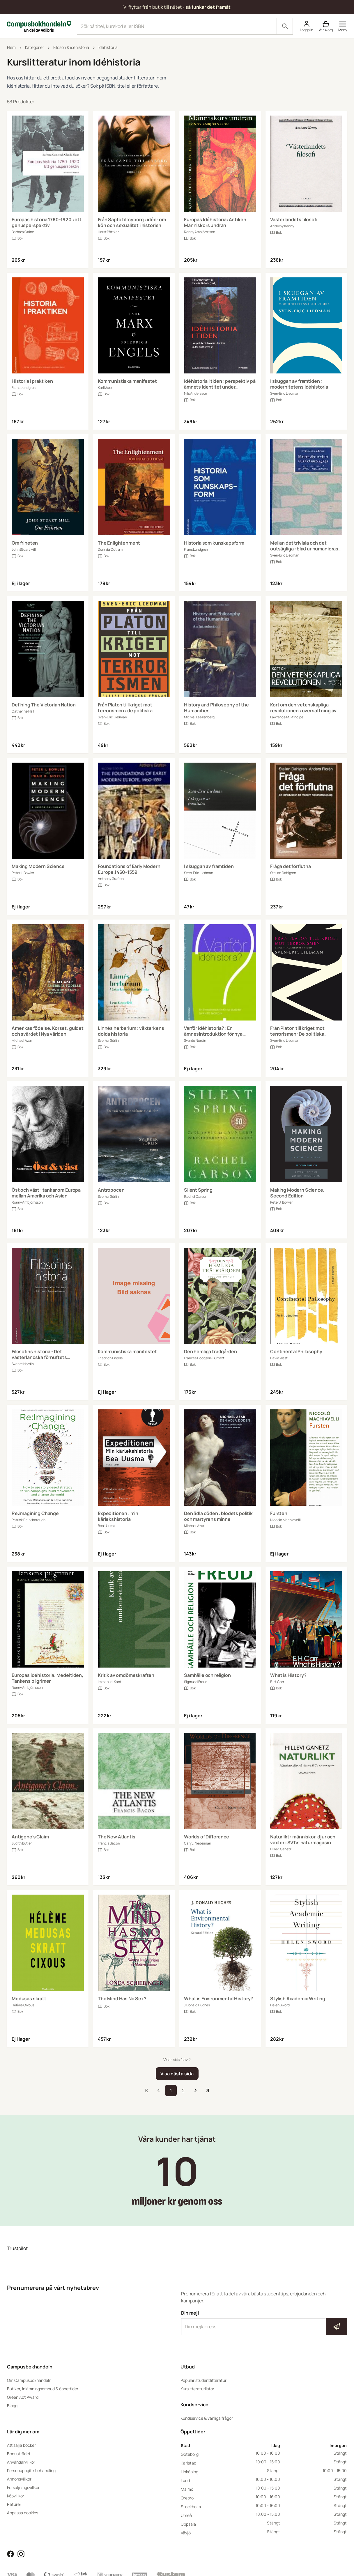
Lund (185, 2480)
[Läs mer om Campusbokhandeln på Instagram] (20, 2553)
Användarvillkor (21, 2462)
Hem (11, 47)
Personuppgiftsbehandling (31, 2470)
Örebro (187, 2498)
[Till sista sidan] (207, 2090)
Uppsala (188, 2524)
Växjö (186, 2533)
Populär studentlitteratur (203, 2380)
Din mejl (264, 2322)
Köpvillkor (15, 2496)
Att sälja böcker (21, 2445)
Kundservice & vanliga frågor (206, 2418)
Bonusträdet (19, 2453)
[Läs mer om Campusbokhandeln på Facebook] (10, 2553)
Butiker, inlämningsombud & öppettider (42, 2388)
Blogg (12, 2405)
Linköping (189, 2471)
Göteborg (190, 2454)
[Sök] (285, 26)
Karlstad (188, 2463)
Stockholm (191, 2506)
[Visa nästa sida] (177, 2073)
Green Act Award (22, 2397)
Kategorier (34, 47)
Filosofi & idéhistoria (71, 47)
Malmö (187, 2489)
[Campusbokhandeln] (39, 25)
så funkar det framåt (208, 7)
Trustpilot (17, 2248)
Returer (14, 2504)
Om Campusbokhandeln (29, 2380)
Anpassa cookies (22, 2512)
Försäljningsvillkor (23, 2487)
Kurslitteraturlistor (197, 2388)
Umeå (186, 2515)
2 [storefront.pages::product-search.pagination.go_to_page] (183, 2090)
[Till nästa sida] (195, 2090)
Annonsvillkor (19, 2479)
